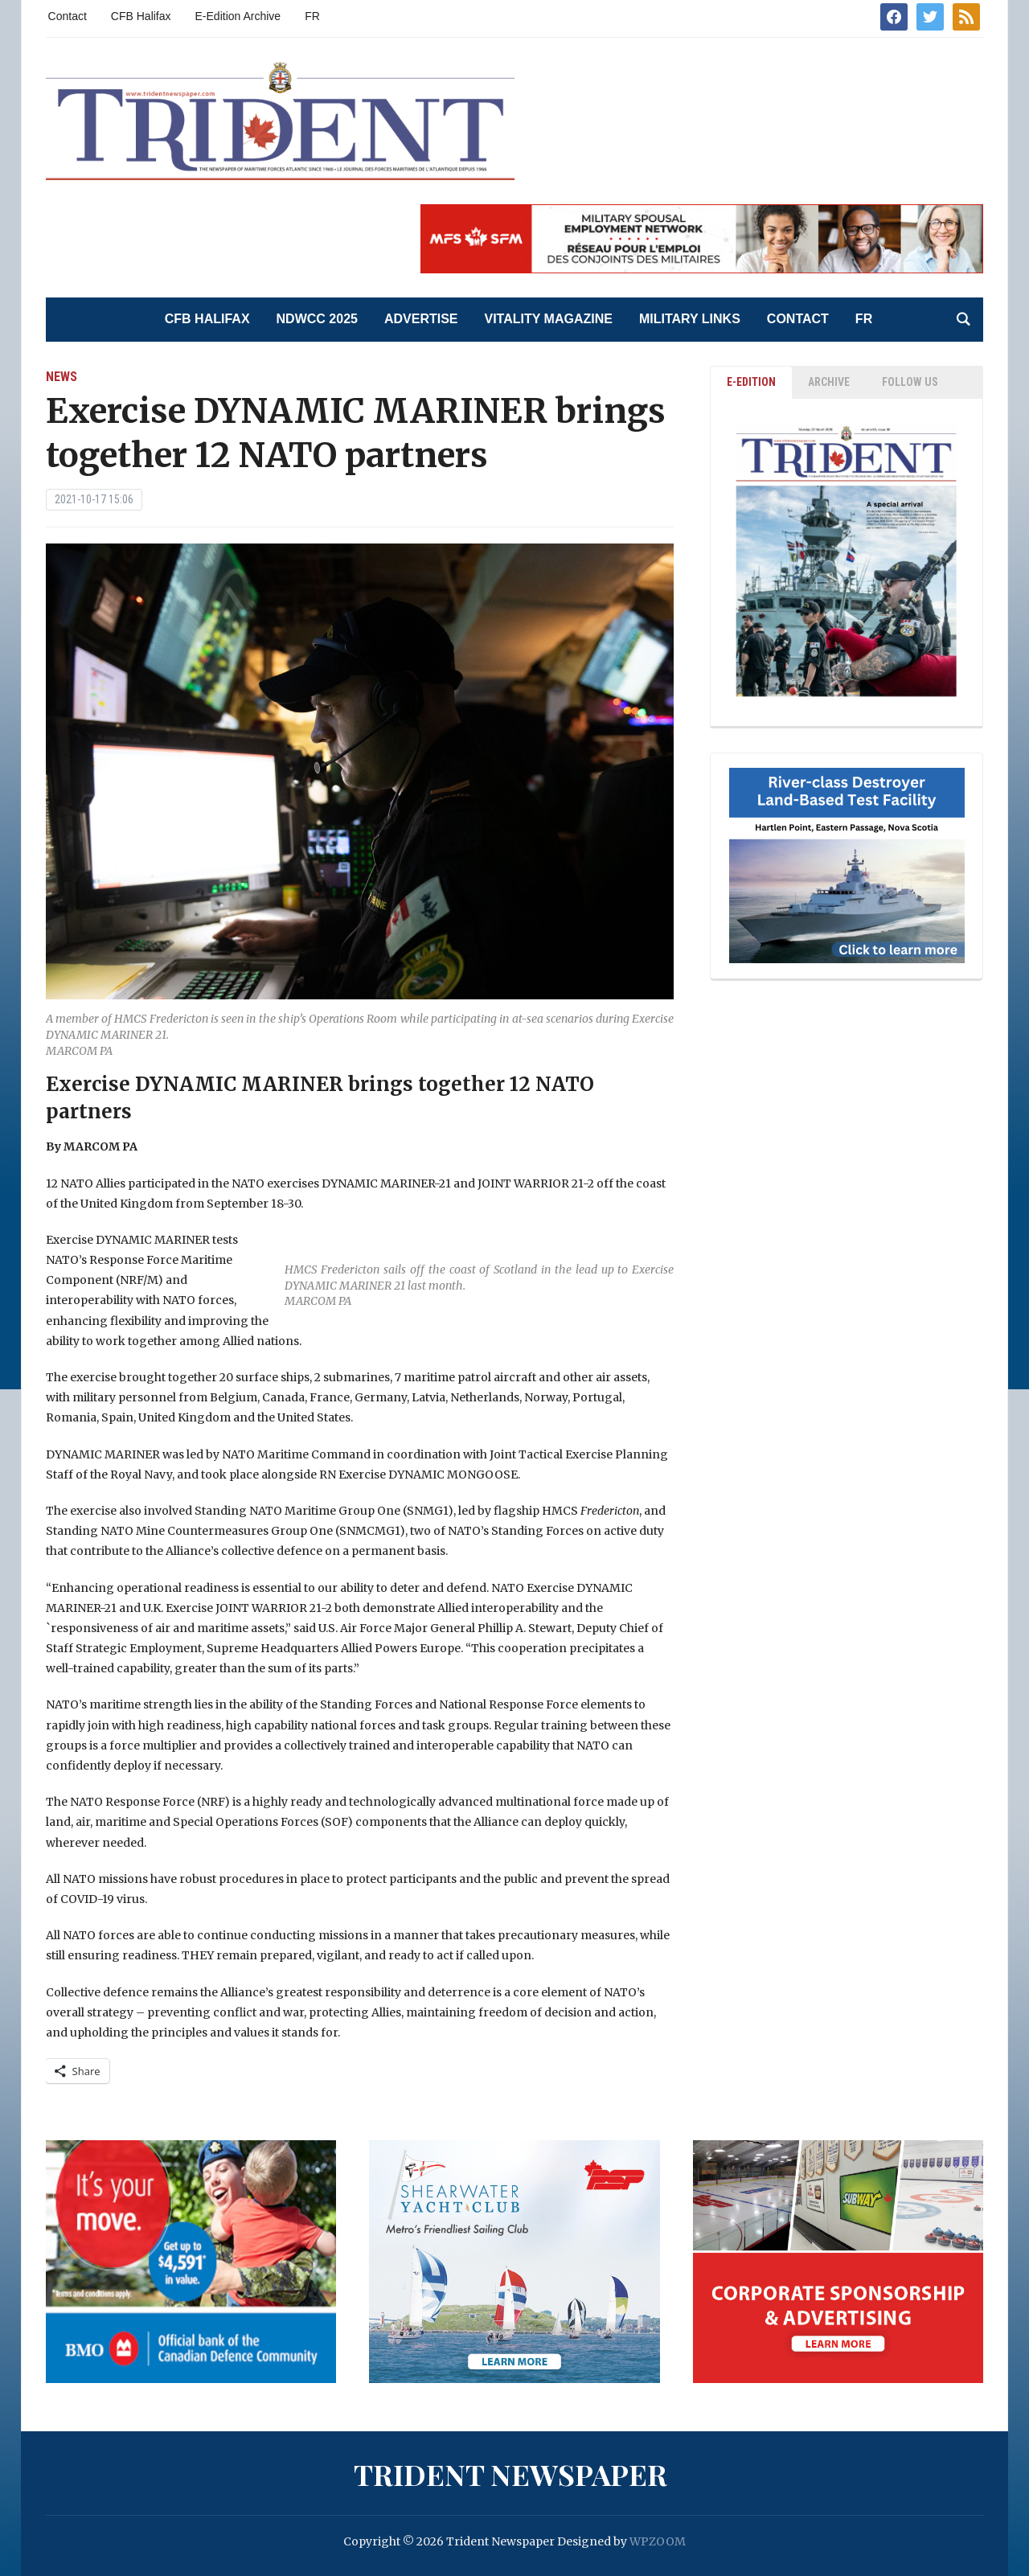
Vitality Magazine (549, 319)
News (61, 376)
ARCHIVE (829, 381)
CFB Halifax (141, 16)
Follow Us (910, 381)
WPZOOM (657, 2541)
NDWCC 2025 (317, 319)
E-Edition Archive (238, 16)
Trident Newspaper (510, 2474)
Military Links (689, 319)
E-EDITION (751, 381)
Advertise (421, 319)
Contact (67, 16)
